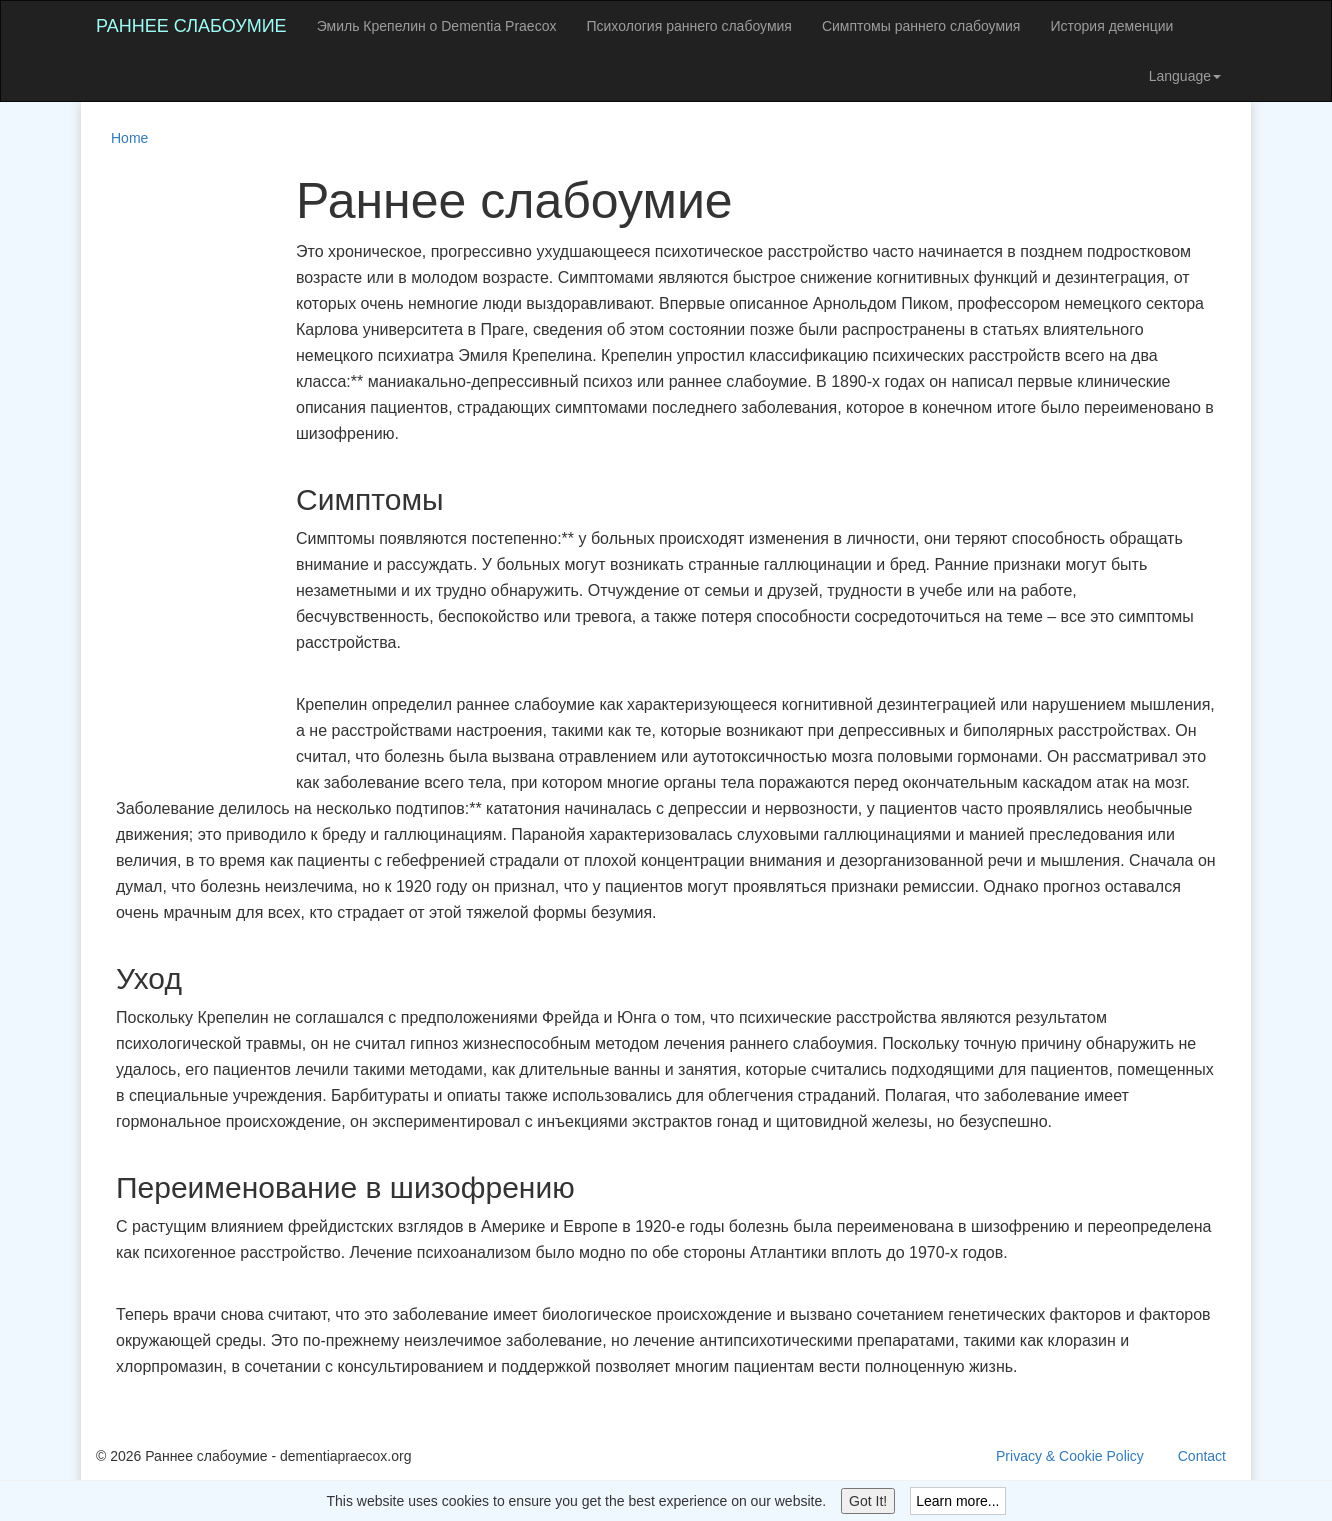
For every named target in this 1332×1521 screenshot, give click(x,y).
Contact (1202, 1456)
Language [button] (1185, 76)
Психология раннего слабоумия (688, 26)
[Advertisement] (176, 474)
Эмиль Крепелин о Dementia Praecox (437, 26)
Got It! (868, 1501)
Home (129, 138)
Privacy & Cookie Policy (1070, 1456)
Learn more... (957, 1501)
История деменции (1111, 26)
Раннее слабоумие (191, 26)
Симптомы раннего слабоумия (921, 26)
